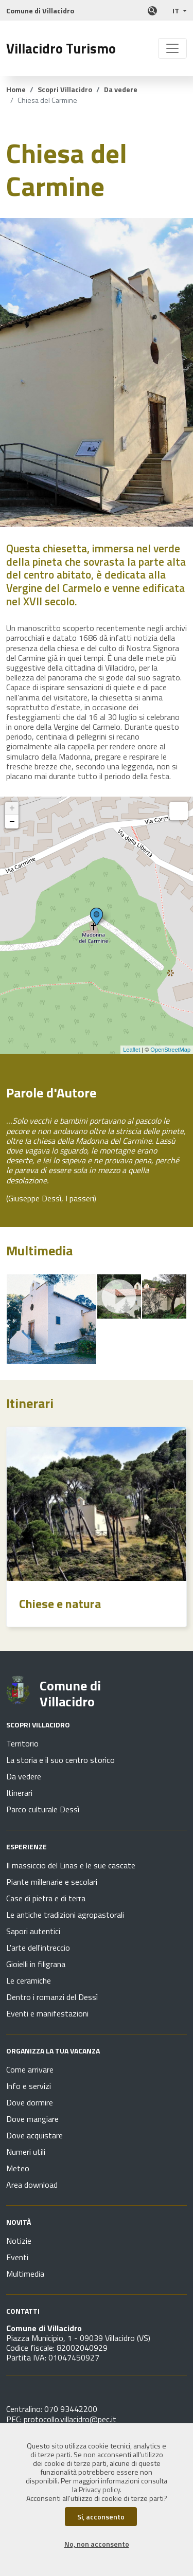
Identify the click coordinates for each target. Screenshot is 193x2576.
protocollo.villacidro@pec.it (70, 2419)
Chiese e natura (60, 1603)
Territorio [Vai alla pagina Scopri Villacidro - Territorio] (22, 1743)
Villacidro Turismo (61, 48)
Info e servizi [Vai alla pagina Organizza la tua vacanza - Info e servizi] (28, 2086)
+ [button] (12, 808)
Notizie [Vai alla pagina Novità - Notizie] (18, 2241)
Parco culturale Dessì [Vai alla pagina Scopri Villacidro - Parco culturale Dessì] (42, 1809)
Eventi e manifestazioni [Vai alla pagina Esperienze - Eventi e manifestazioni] (47, 2013)
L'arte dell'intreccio (38, 1947)
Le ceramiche (28, 1980)
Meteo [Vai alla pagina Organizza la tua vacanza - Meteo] (17, 2168)
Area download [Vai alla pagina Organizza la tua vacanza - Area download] (32, 2184)
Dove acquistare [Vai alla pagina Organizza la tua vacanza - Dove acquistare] (34, 2135)
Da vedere (120, 89)
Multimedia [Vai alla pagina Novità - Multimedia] (25, 2273)
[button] (179, 10)
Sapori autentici (33, 1931)
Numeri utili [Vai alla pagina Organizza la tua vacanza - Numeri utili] (25, 2152)
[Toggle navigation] (172, 48)
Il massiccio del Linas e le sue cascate (70, 1865)
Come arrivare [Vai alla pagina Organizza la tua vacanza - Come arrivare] (30, 2069)
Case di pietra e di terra (45, 1898)
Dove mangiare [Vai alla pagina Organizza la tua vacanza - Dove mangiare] (32, 2119)
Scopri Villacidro (65, 89)
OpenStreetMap (170, 1050)
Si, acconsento (101, 2516)
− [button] (12, 822)
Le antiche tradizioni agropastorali (65, 1914)
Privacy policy (99, 2489)
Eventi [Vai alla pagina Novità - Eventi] (17, 2257)
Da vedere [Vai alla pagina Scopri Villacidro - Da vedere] (23, 1776)
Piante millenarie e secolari (51, 1882)
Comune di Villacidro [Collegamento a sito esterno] (40, 10)
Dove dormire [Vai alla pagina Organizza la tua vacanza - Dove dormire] (29, 2102)
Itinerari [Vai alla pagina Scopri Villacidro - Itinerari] (19, 1793)
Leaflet (131, 1050)
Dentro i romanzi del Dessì (52, 1997)
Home (16, 89)
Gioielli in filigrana (35, 1964)
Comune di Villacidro (70, 1694)
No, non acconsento (96, 2543)
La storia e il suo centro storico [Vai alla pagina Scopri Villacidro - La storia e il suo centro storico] (60, 1760)
